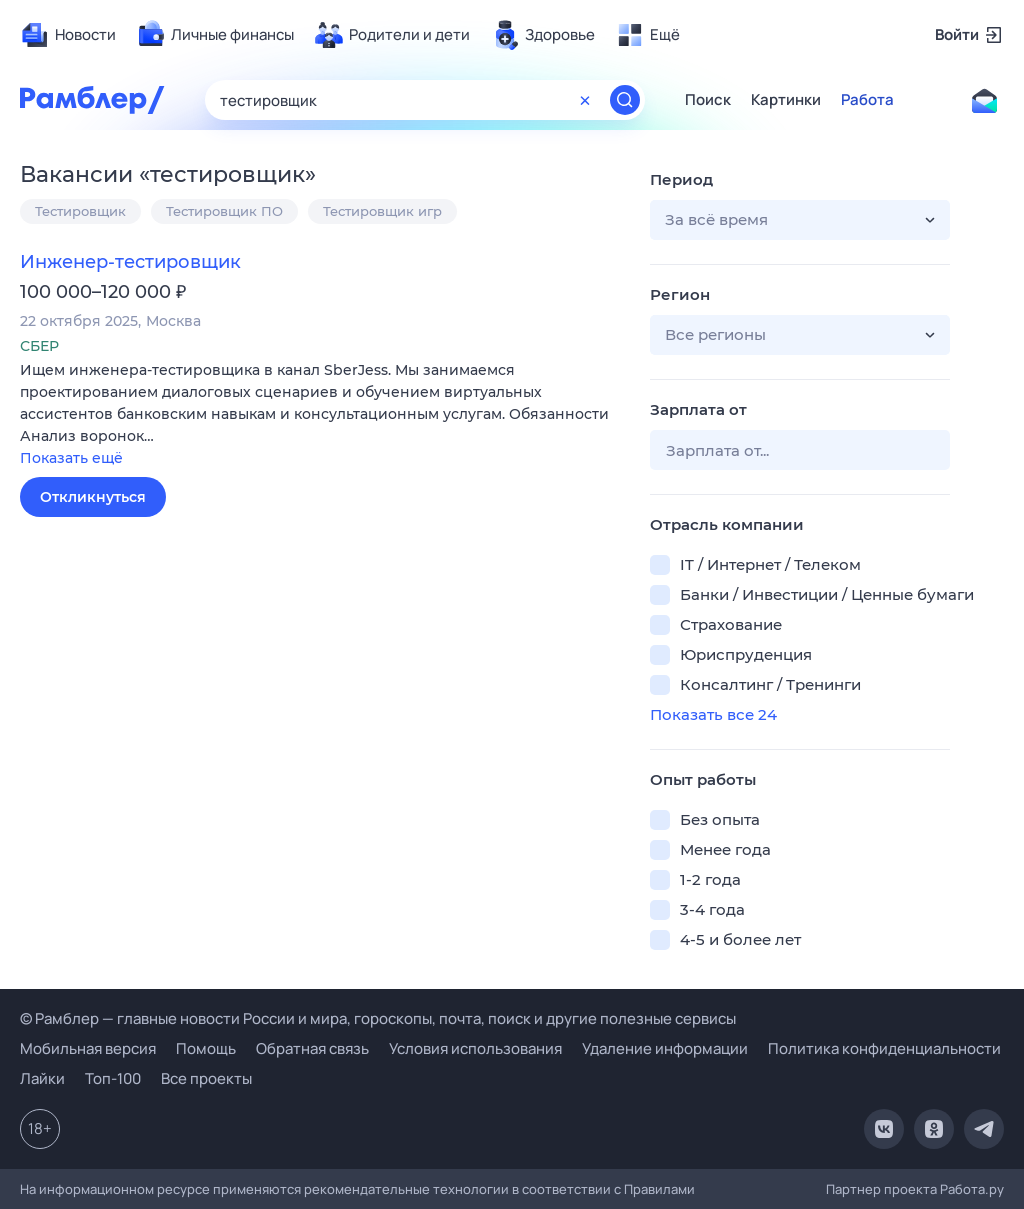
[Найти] (625, 100)
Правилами (659, 1189)
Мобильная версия (88, 1048)
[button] (320, 415)
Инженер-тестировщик (130, 262)
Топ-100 (113, 1078)
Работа (867, 100)
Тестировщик (80, 211)
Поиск (708, 100)
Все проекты (206, 1078)
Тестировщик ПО (224, 211)
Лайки (42, 1078)
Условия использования (475, 1048)
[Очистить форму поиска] (585, 100)
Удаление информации (665, 1048)
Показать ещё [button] (71, 458)
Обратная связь (312, 1048)
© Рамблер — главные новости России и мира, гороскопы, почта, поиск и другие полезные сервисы (378, 1018)
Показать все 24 (713, 714)
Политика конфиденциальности (884, 1048)
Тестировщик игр (382, 211)
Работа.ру (972, 1189)
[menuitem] (68, 35)
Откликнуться (93, 497)
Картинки (786, 100)
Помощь (206, 1048)
